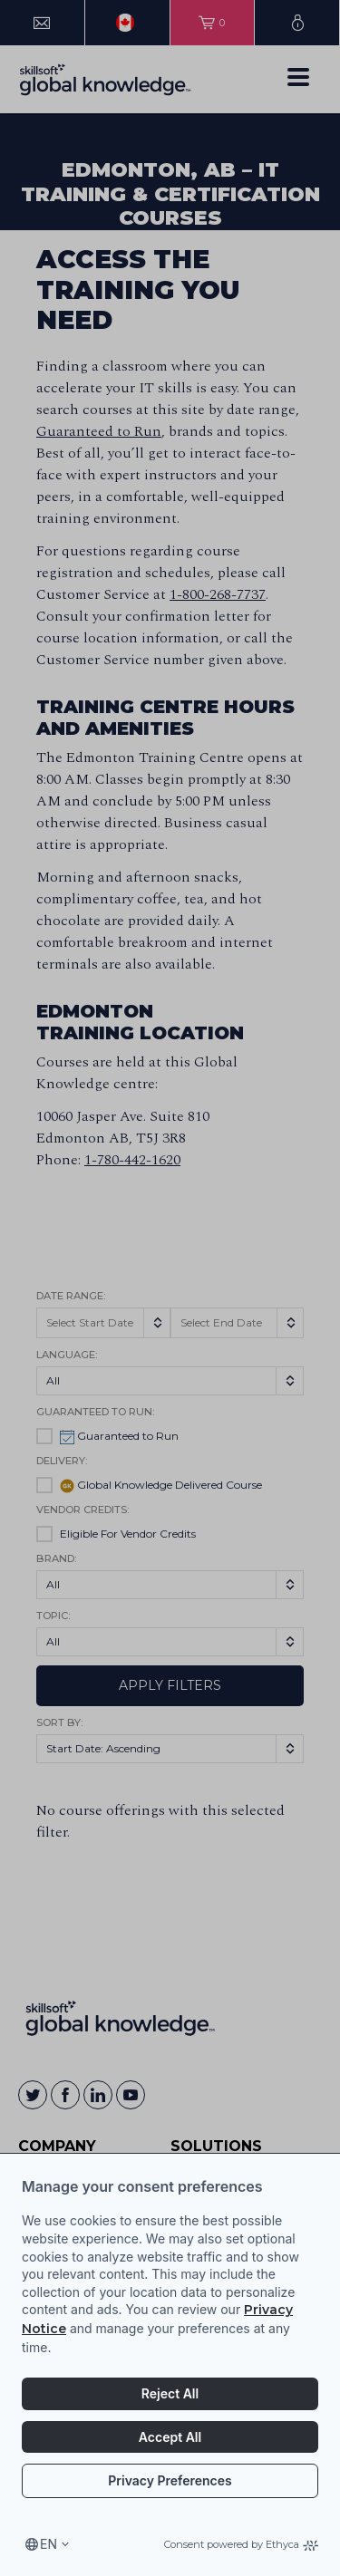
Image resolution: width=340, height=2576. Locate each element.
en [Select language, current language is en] (48, 2544)
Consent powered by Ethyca (241, 2544)
